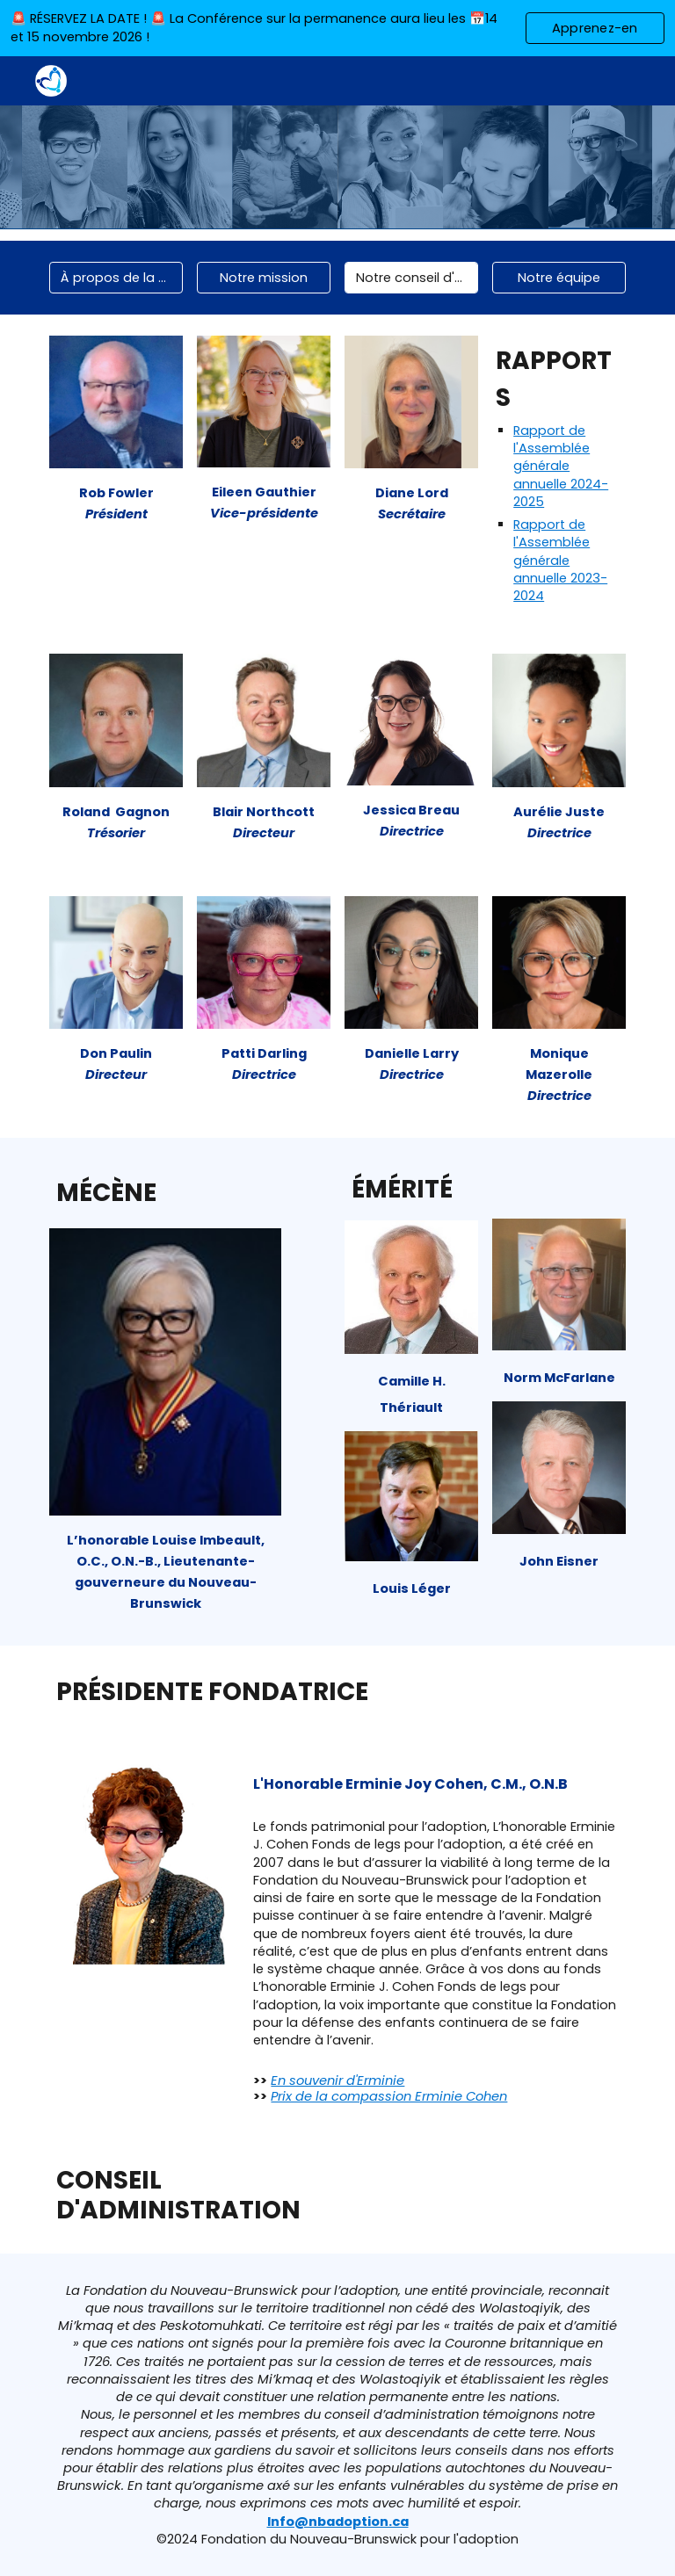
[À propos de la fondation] (115, 278)
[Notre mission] (263, 278)
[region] (337, 28)
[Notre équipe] (558, 278)
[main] (115, 501)
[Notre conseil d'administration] (410, 278)
